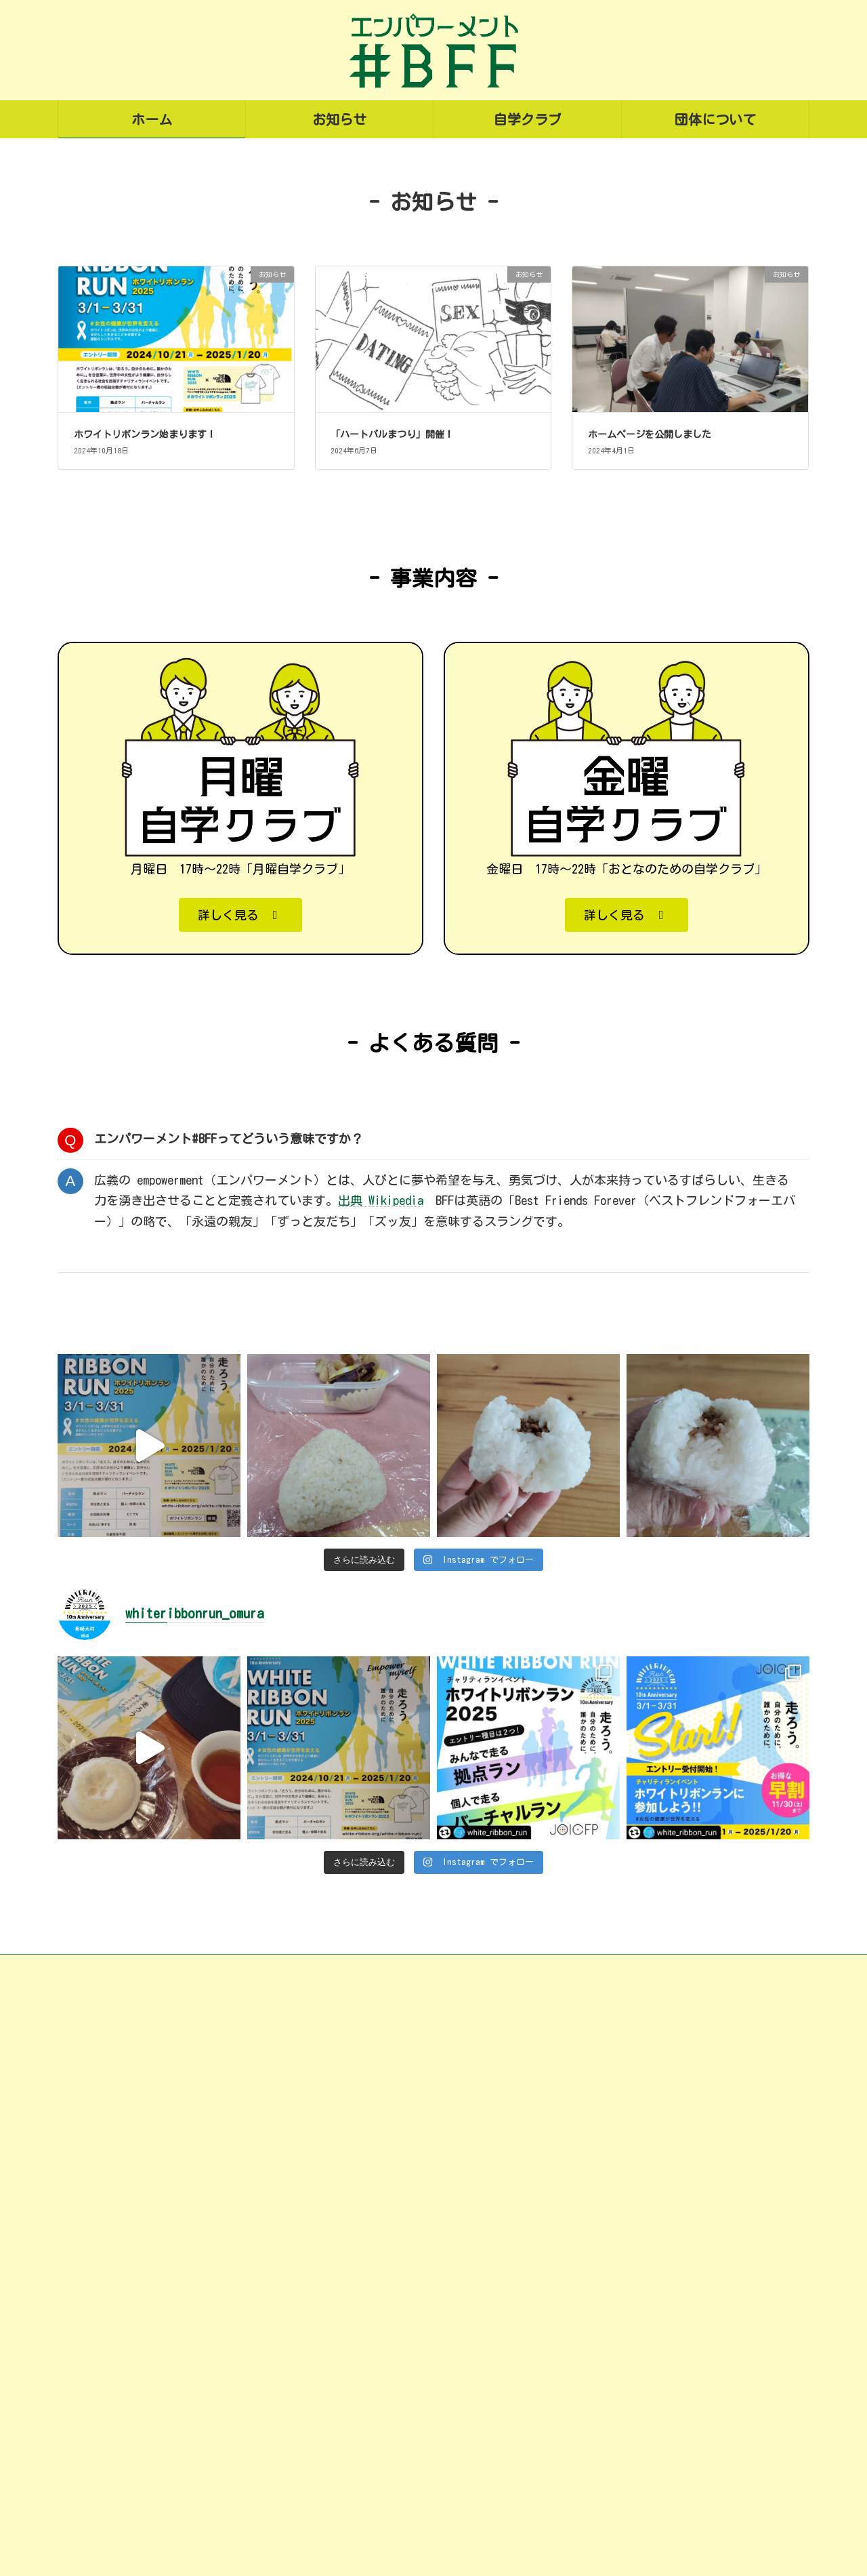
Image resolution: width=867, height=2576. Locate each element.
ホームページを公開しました (649, 805)
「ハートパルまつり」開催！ (392, 805)
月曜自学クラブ (375, 2479)
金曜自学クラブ (375, 2505)
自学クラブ (353, 2452)
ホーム (342, 2399)
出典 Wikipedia (380, 1572)
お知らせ (347, 2425)
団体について (358, 2532)
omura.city (186, 2500)
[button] (240, 1286)
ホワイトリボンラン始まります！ (145, 805)
